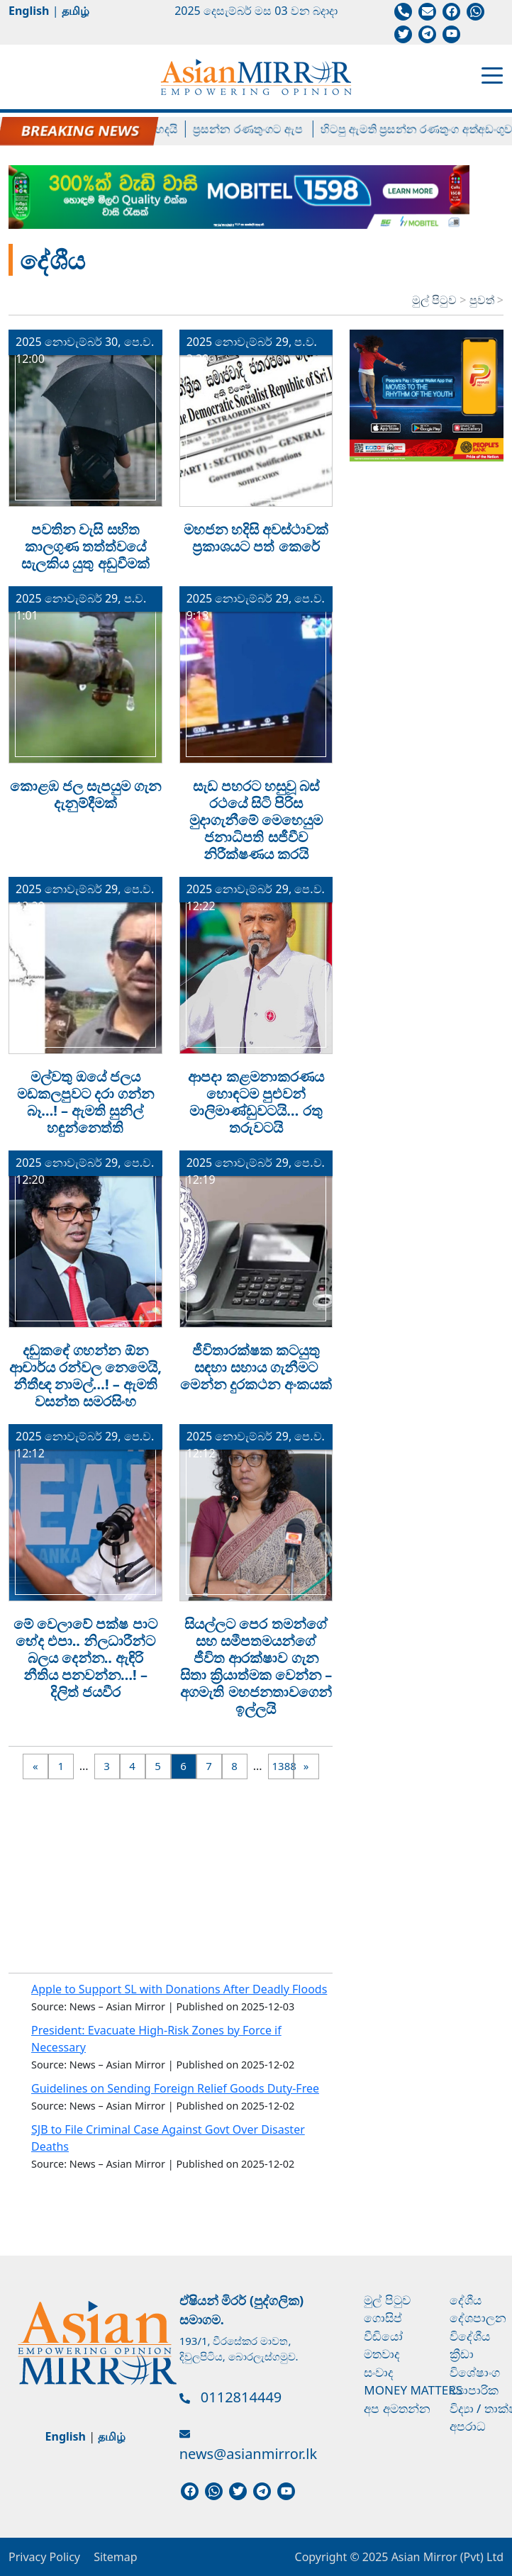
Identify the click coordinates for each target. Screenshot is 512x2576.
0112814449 (241, 2397)
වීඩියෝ (383, 2336)
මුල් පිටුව (434, 300)
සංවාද (379, 2372)
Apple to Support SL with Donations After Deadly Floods (179, 1989)
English (29, 10)
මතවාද (382, 2354)
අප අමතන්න (397, 2408)
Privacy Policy (44, 2557)
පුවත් (483, 300)
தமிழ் (75, 10)
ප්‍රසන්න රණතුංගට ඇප (260, 129)
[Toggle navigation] (492, 74)
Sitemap (116, 2557)
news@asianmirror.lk (248, 2453)
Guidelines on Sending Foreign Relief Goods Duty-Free (175, 2088)
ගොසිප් (383, 2317)
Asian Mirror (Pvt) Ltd (445, 2557)
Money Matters (413, 2390)
